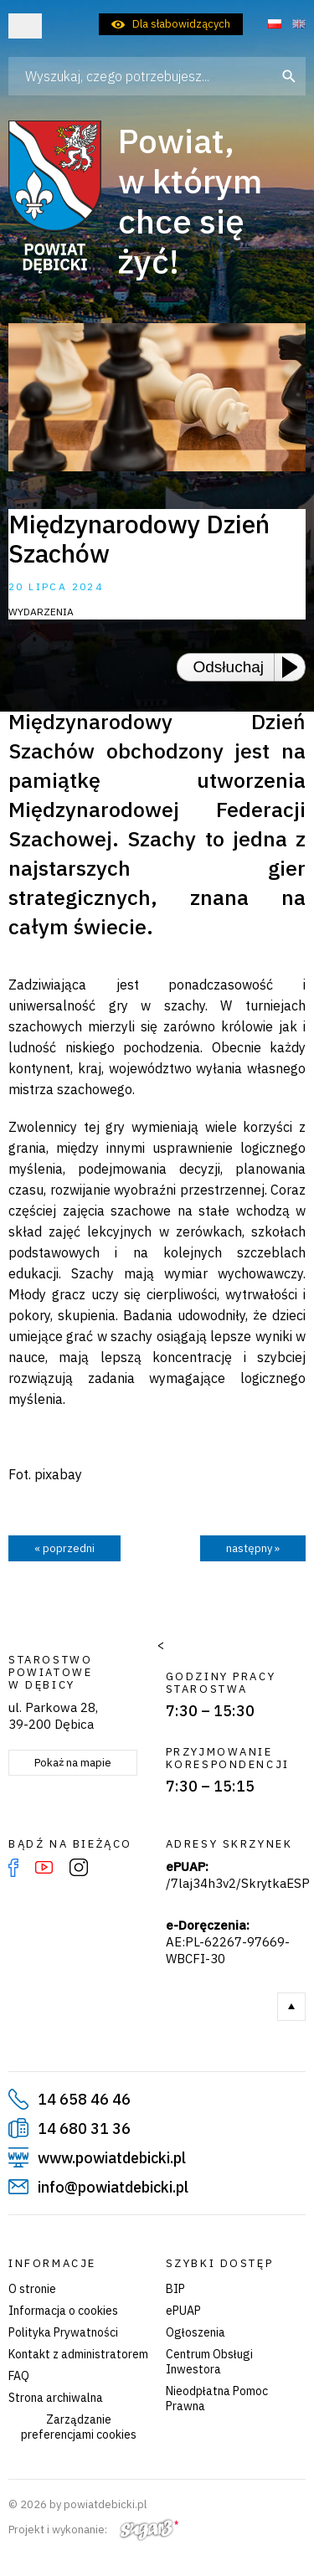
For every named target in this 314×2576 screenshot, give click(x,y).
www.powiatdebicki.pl (112, 2157)
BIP (175, 2288)
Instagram (78, 1868)
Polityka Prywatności (63, 2332)
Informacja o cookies (63, 2310)
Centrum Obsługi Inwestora (209, 2362)
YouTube (44, 1868)
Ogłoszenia (195, 2332)
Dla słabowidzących (181, 24)
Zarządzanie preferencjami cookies (78, 2427)
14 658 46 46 (84, 2099)
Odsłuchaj (229, 667)
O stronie (32, 2288)
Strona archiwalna (55, 2397)
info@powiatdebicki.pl (113, 2187)
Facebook (13, 1868)
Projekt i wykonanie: (93, 2529)
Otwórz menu (25, 26)
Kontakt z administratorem (78, 2354)
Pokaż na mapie (72, 1763)
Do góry (291, 2006)
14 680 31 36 (84, 2128)
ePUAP (183, 2310)
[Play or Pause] (294, 667)
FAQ (18, 2375)
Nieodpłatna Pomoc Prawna (217, 2398)
